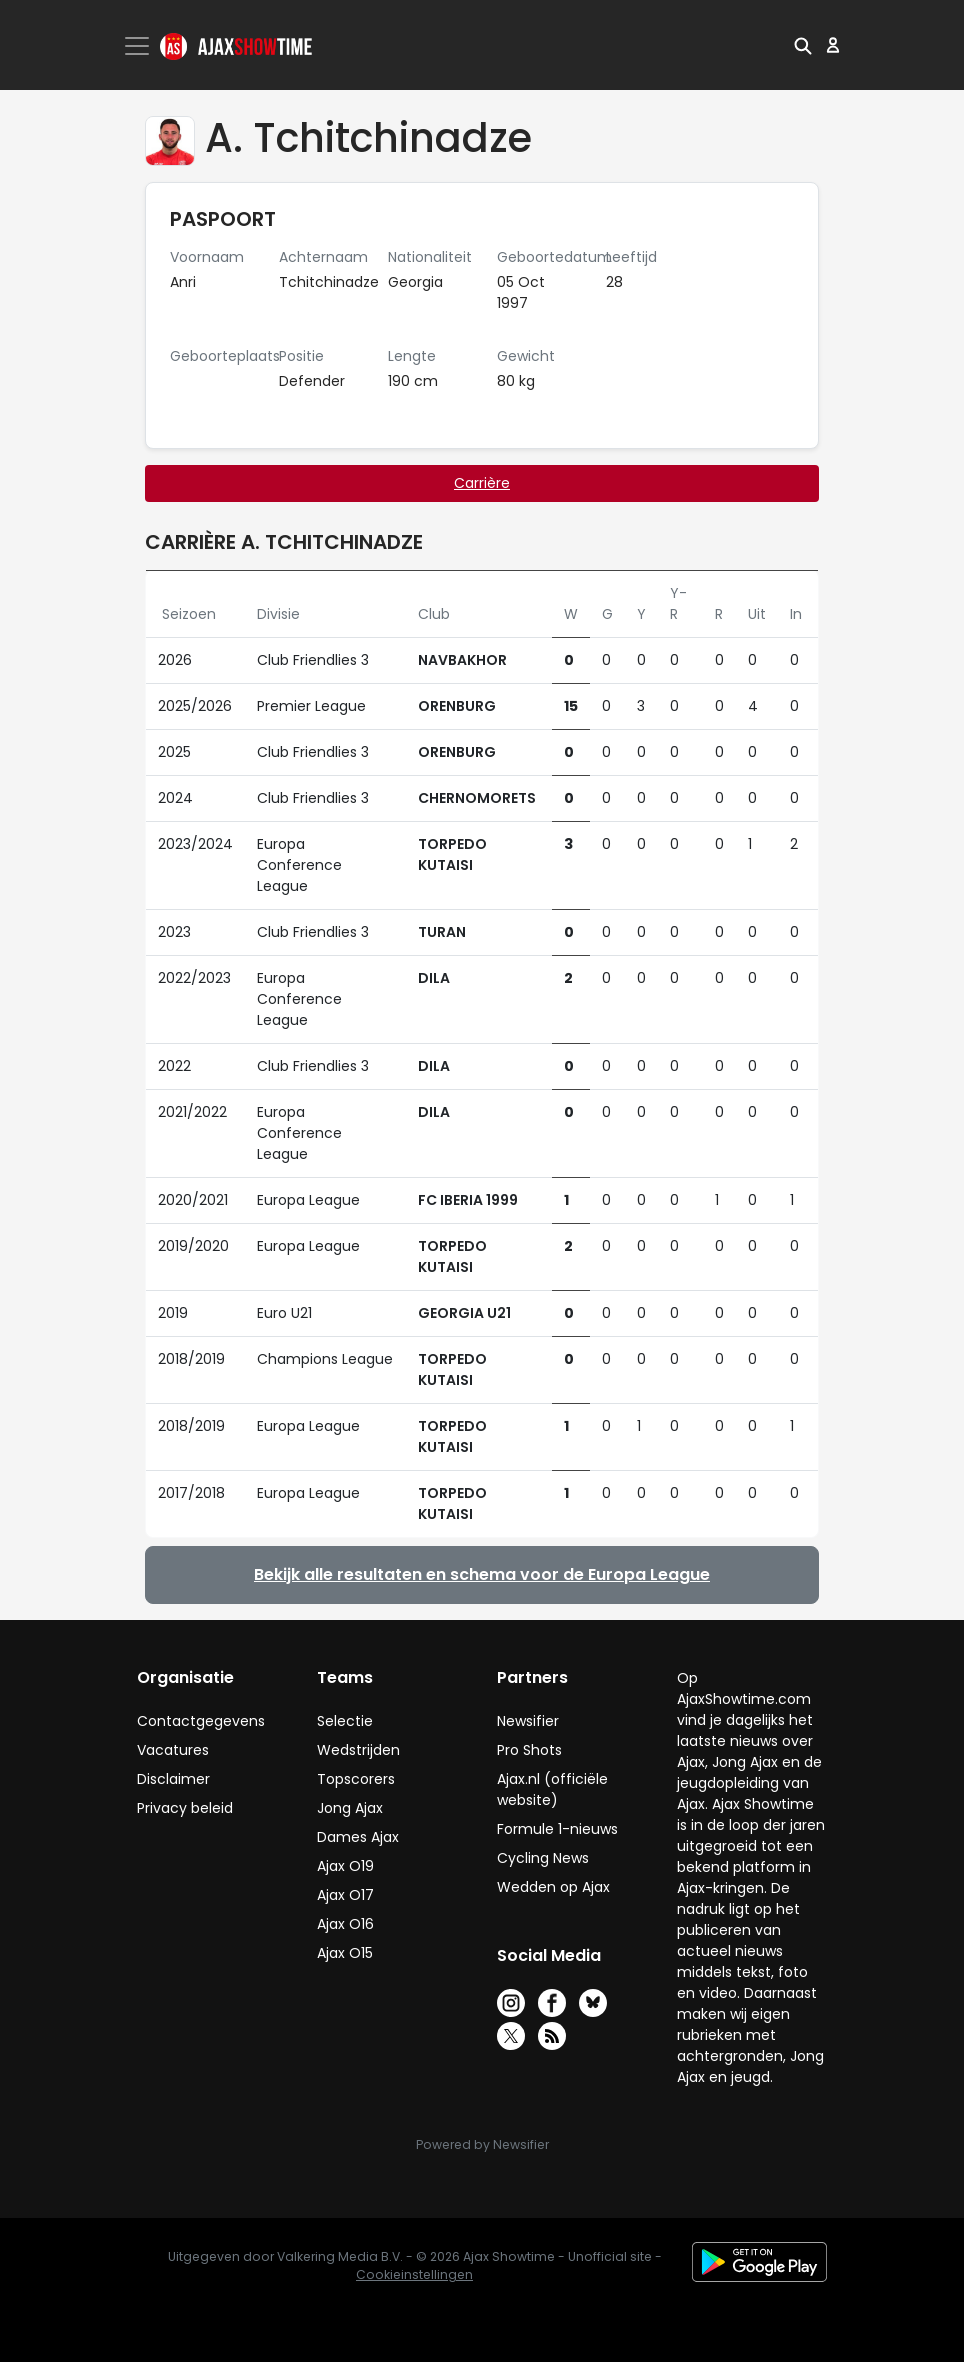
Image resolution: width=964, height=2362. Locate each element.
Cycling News (543, 1858)
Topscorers (356, 1779)
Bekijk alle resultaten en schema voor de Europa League (482, 1574)
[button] (803, 45)
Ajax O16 (345, 1924)
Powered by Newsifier (482, 2144)
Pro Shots (529, 1750)
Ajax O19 (345, 1866)
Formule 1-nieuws (557, 1829)
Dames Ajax (358, 1837)
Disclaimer (173, 1779)
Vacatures (173, 1750)
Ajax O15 (345, 1953)
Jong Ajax (350, 1808)
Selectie (345, 1721)
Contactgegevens (201, 1721)
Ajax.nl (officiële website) (552, 1789)
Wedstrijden (358, 1750)
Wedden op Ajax (553, 1887)
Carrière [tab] (482, 483)
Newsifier (528, 1721)
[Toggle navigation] (139, 46)
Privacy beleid (185, 1808)
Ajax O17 (345, 1895)
